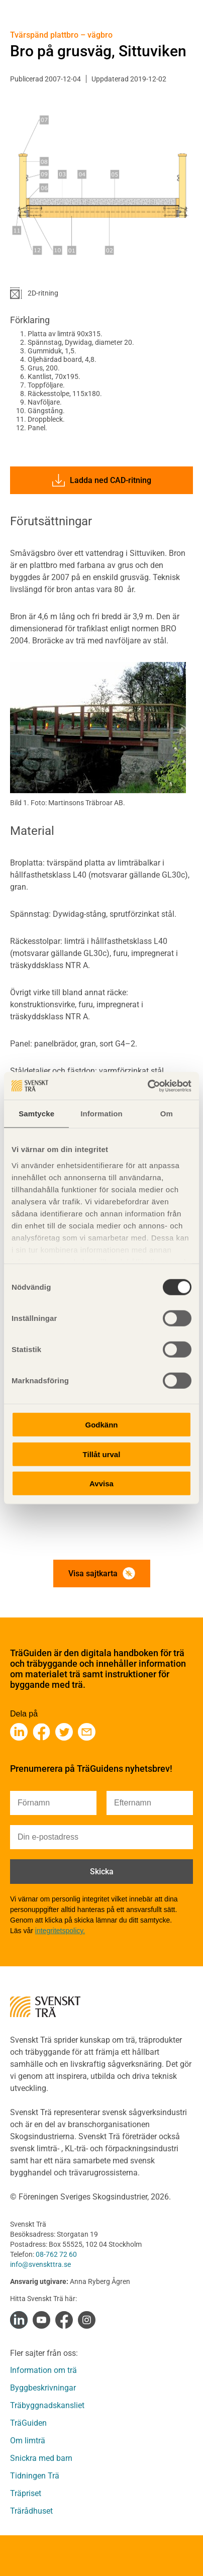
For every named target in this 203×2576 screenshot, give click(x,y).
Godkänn (101, 1424)
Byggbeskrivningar (43, 2388)
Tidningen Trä (34, 2475)
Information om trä (43, 2370)
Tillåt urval (102, 1454)
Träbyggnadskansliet (47, 2405)
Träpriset (25, 2493)
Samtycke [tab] (36, 1113)
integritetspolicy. (60, 1931)
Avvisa (101, 1483)
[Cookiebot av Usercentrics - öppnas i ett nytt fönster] (147, 1085)
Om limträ (27, 2440)
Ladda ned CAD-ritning (101, 480)
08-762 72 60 (56, 2254)
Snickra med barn (41, 2458)
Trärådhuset (31, 2511)
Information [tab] (101, 1113)
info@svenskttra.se (40, 2264)
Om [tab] (166, 1113)
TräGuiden (28, 2423)
